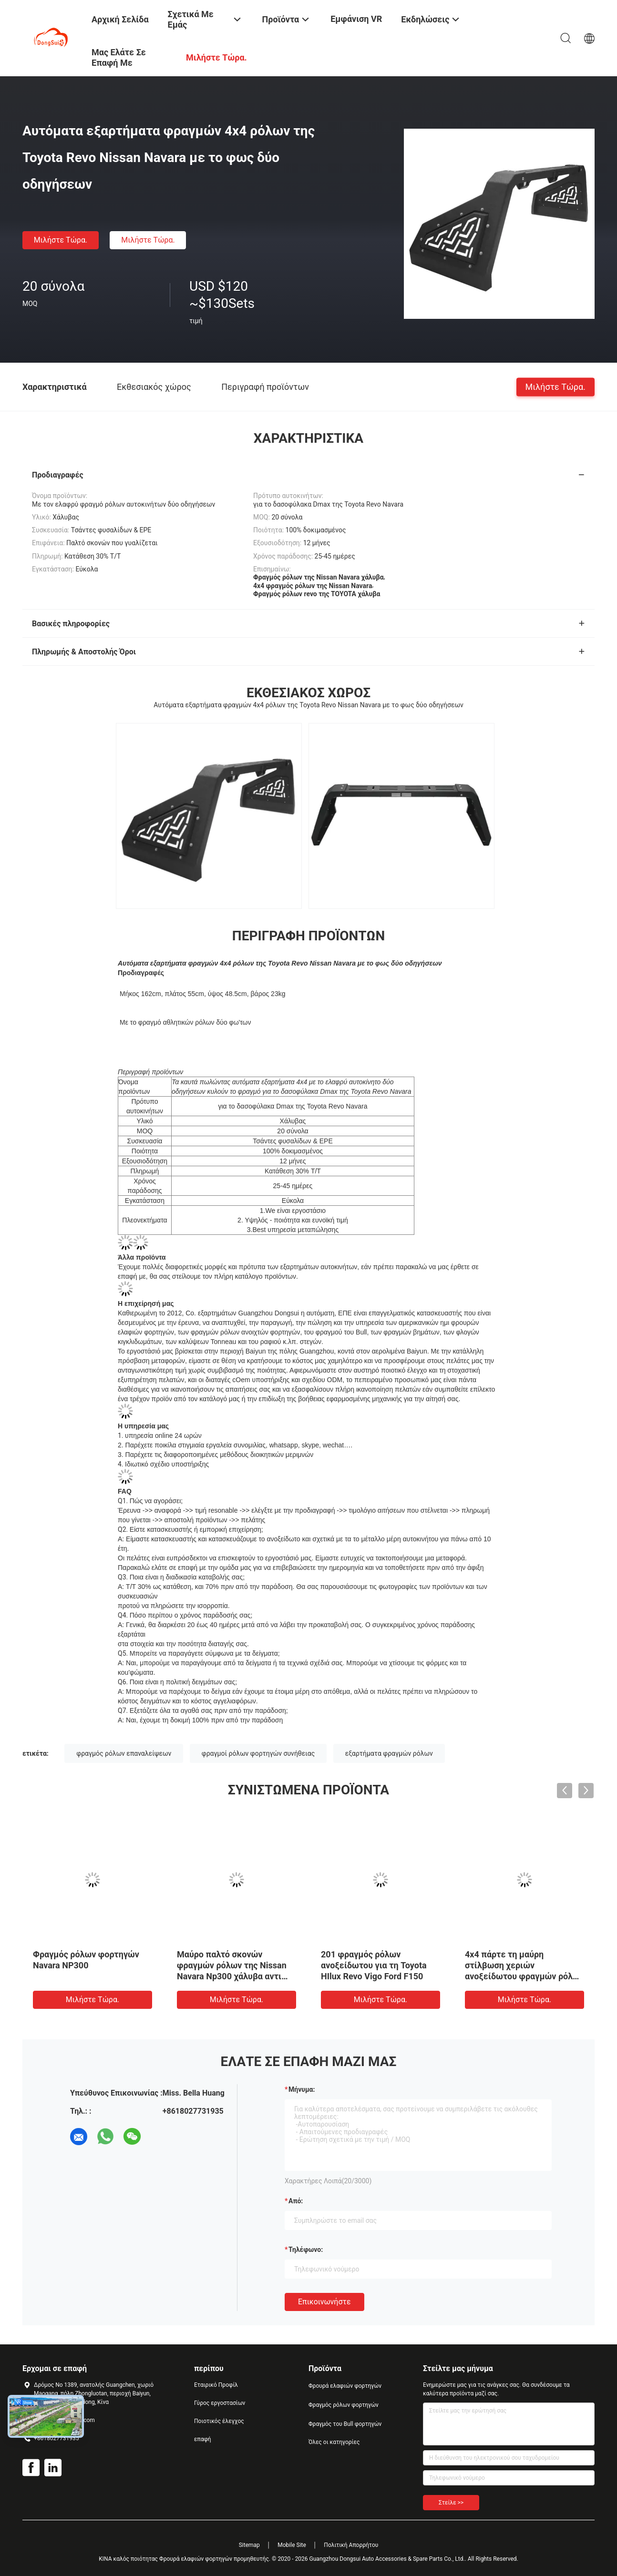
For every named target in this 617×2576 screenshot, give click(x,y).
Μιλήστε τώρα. (60, 239)
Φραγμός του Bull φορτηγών (344, 2424)
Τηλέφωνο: (305, 2249)
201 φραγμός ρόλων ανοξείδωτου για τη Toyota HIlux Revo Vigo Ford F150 (374, 1965)
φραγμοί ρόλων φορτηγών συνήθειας (258, 1753)
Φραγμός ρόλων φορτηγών (343, 2405)
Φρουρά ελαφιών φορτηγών (344, 2386)
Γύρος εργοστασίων (219, 2403)
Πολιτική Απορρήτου (351, 2545)
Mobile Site (292, 2545)
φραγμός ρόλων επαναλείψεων (123, 1753)
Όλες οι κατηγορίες (334, 2442)
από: (295, 2201)
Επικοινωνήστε (324, 2301)
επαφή (202, 2439)
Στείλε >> (451, 2502)
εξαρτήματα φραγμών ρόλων (389, 1753)
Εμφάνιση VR (356, 19)
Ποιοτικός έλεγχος (219, 2421)
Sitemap (249, 2545)
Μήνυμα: (301, 2089)
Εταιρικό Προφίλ (216, 2385)
